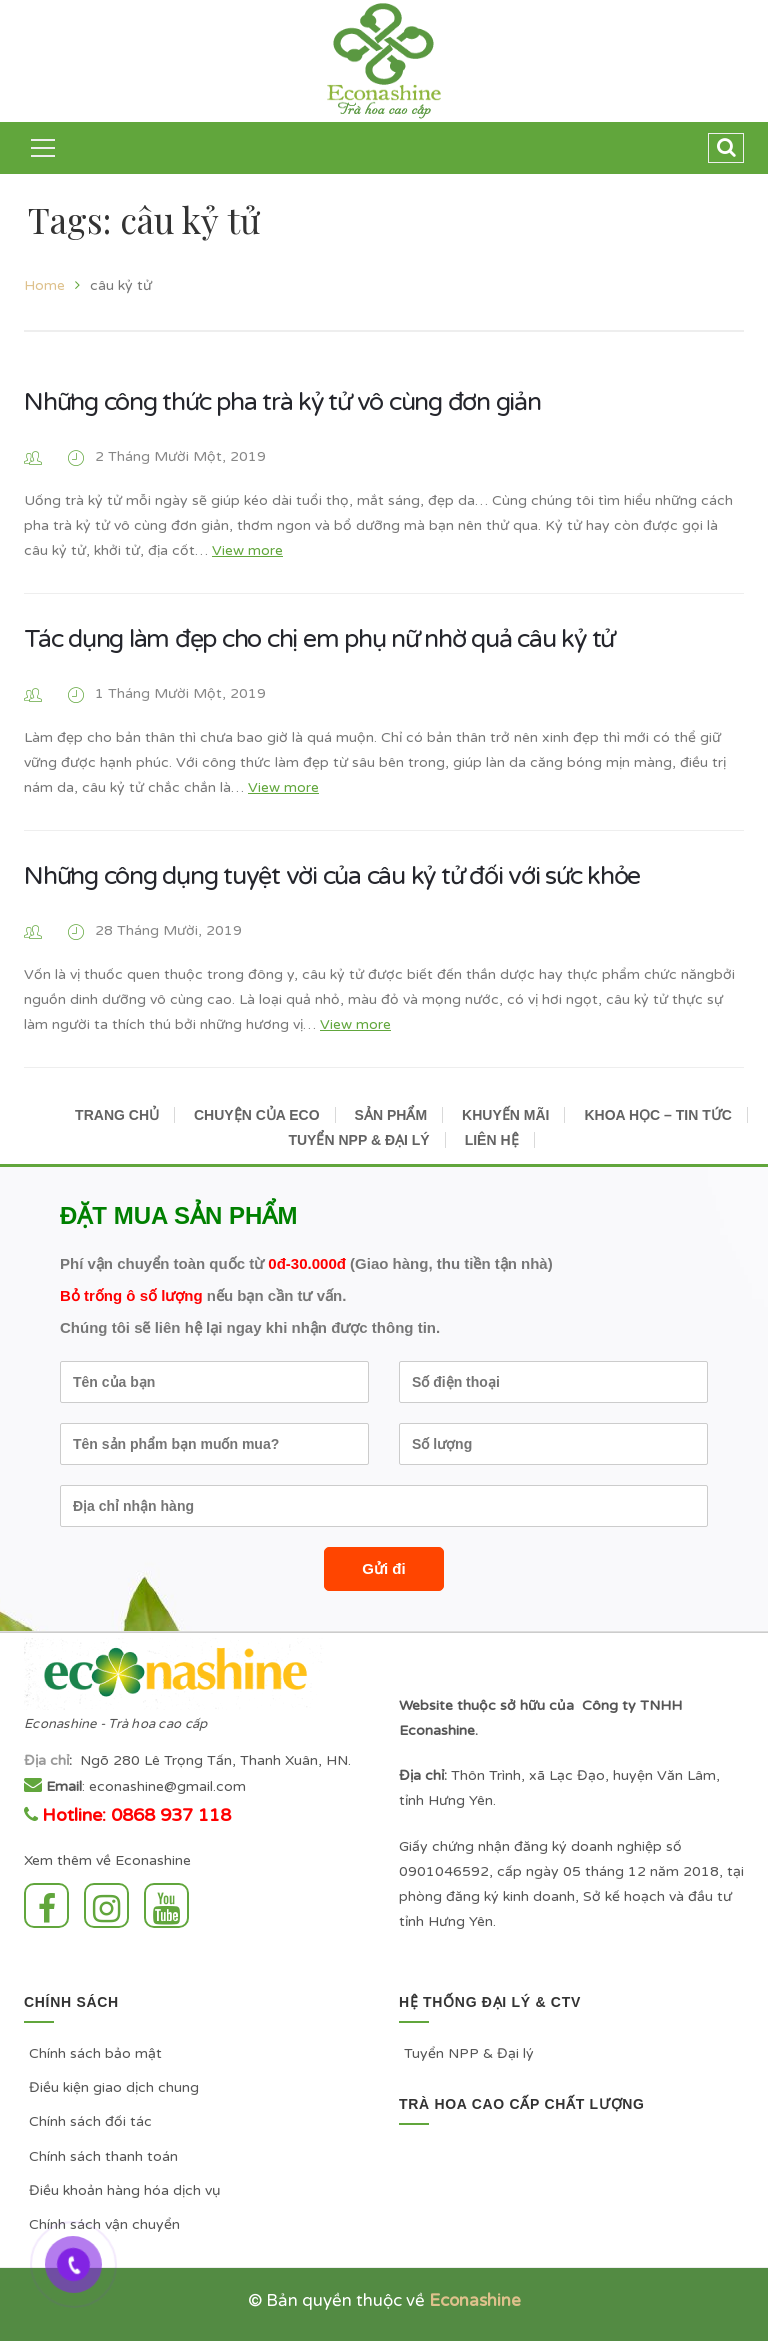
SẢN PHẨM (391, 1115)
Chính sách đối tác (90, 2121)
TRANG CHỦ (117, 1115)
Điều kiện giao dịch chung (114, 2087)
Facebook (46, 1905)
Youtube (166, 1905)
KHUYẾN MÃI (505, 1115)
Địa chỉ (46, 1760)
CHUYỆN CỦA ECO (257, 1115)
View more (247, 550)
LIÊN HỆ (492, 1140)
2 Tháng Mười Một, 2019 (180, 456)
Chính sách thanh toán (103, 2156)
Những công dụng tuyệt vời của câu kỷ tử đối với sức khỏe (332, 876)
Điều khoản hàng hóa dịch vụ (125, 2190)
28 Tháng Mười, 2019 (168, 930)
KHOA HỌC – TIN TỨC (657, 1115)
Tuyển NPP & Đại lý (469, 2053)
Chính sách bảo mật (95, 2053)
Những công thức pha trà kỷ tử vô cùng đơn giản (282, 402)
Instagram (106, 1905)
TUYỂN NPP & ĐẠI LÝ (358, 1140)
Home (44, 285)
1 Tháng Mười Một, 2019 (180, 693)
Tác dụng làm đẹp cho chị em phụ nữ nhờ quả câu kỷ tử (319, 639)
